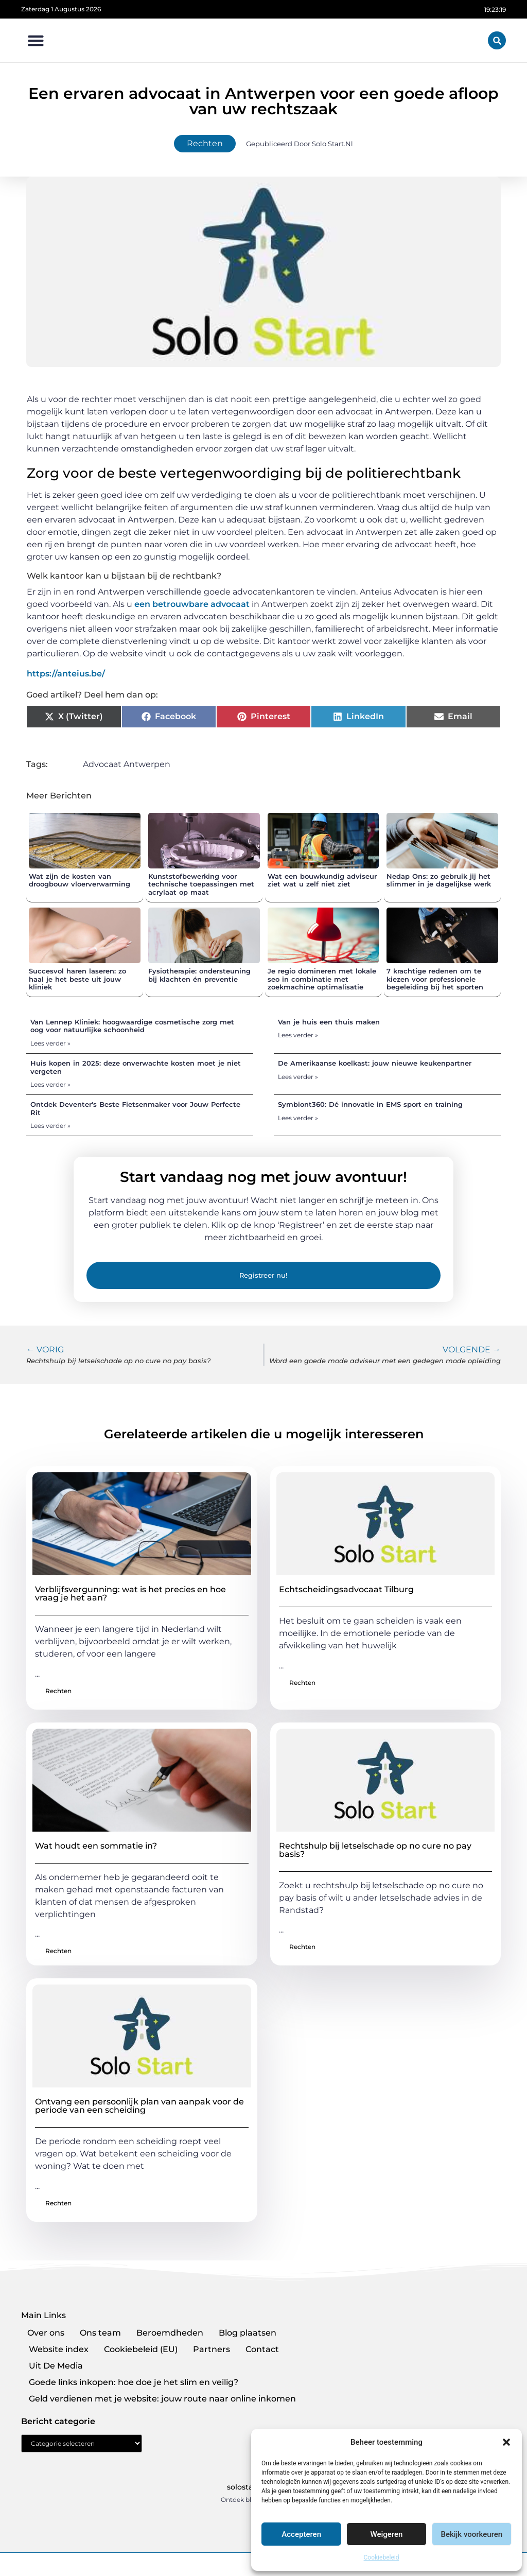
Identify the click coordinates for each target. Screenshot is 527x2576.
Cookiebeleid (381, 2557)
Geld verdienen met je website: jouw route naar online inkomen (162, 2399)
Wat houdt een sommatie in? (96, 1846)
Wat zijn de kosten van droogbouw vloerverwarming (79, 880)
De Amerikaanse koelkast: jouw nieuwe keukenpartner (374, 1063)
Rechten (205, 143)
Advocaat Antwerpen (126, 764)
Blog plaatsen (247, 2333)
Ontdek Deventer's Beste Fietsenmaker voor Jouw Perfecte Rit (135, 1108)
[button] (506, 2442)
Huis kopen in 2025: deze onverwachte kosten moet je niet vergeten (135, 1067)
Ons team (100, 2333)
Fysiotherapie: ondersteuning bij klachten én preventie (199, 975)
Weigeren (387, 2534)
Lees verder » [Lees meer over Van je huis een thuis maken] (298, 1035)
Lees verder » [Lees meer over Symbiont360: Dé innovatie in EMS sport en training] (298, 1118)
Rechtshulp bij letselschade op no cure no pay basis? (375, 1850)
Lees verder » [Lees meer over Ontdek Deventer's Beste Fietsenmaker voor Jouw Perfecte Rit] (50, 1125)
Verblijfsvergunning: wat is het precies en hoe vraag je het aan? (130, 1594)
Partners (211, 2349)
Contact (262, 2349)
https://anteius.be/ (66, 673)
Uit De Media (56, 2366)
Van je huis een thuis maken (329, 1022)
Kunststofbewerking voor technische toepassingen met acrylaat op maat (201, 884)
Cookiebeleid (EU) (141, 2349)
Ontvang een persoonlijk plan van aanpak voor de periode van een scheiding (139, 2106)
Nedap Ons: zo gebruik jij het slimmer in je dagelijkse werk (439, 880)
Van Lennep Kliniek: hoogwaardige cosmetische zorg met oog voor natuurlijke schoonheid (132, 1026)
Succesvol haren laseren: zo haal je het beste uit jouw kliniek (77, 979)
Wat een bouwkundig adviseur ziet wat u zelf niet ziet (322, 880)
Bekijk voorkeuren (471, 2534)
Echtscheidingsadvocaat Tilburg (346, 1589)
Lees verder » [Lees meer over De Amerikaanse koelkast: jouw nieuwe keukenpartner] (298, 1077)
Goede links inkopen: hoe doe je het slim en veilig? (133, 2382)
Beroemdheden (169, 2333)
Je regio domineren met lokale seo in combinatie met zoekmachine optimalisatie (322, 979)
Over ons (45, 2333)
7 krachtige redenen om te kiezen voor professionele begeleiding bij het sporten (435, 979)
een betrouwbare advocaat (192, 604)
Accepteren (301, 2534)
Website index (59, 2349)
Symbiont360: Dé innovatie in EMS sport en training (370, 1104)
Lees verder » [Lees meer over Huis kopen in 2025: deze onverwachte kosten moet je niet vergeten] (50, 1084)
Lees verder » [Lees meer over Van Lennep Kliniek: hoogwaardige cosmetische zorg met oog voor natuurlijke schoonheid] (50, 1043)
